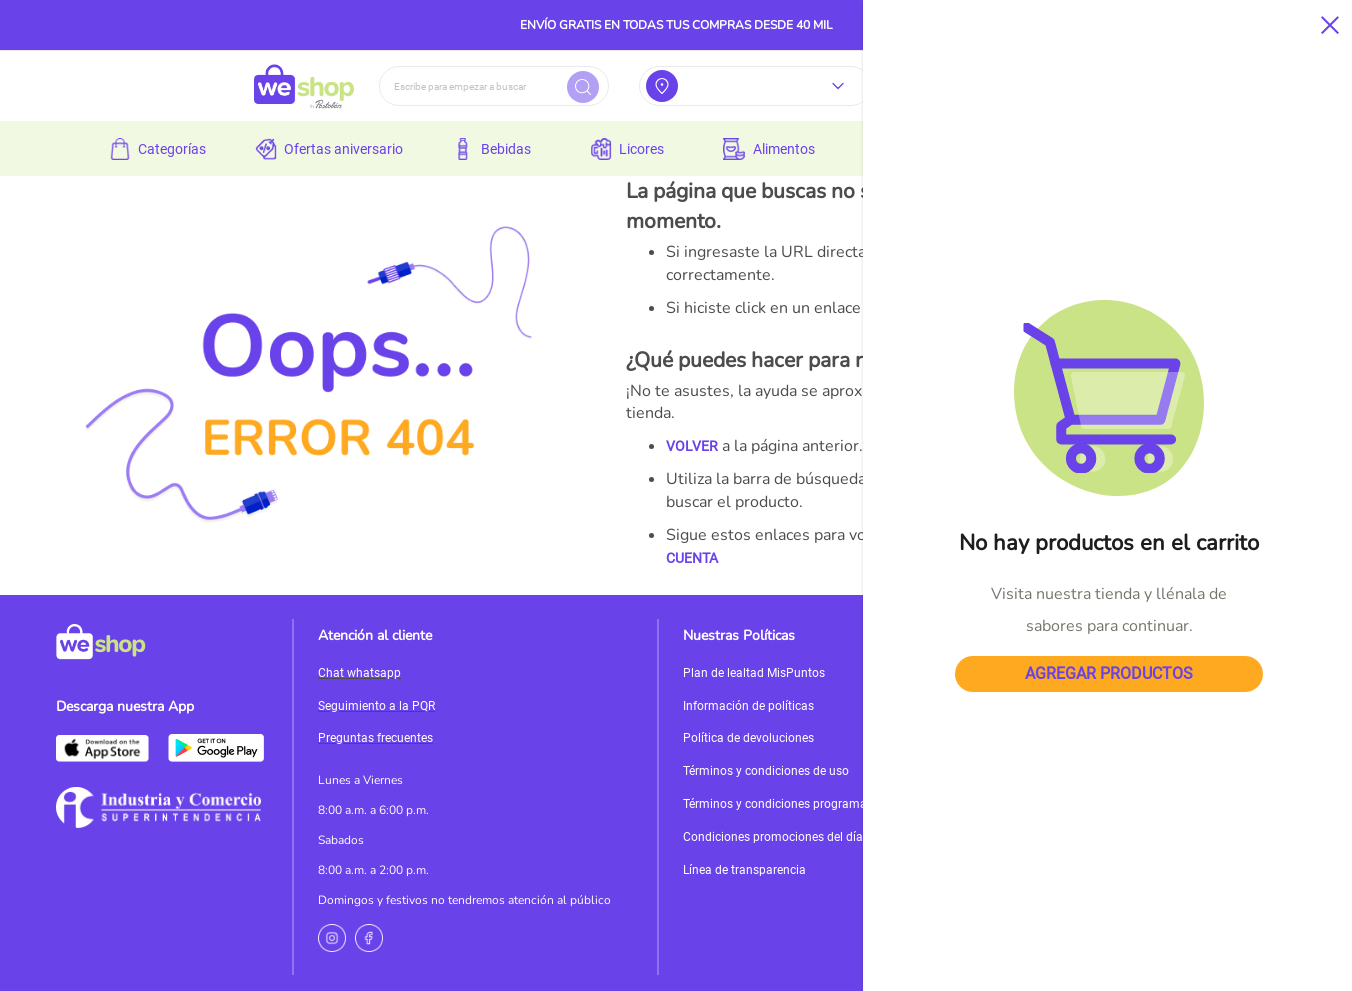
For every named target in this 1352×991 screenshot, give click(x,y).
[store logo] (304, 86)
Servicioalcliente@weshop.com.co (1153, 690)
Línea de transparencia (744, 870)
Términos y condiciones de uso (766, 771)
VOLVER (692, 446)
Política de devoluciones (748, 738)
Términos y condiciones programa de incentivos (812, 804)
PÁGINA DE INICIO (1033, 535)
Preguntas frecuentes (375, 738)
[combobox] (494, 86)
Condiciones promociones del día (773, 837)
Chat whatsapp (359, 673)
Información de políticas (748, 706)
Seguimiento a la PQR (376, 706)
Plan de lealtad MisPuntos (754, 673)
